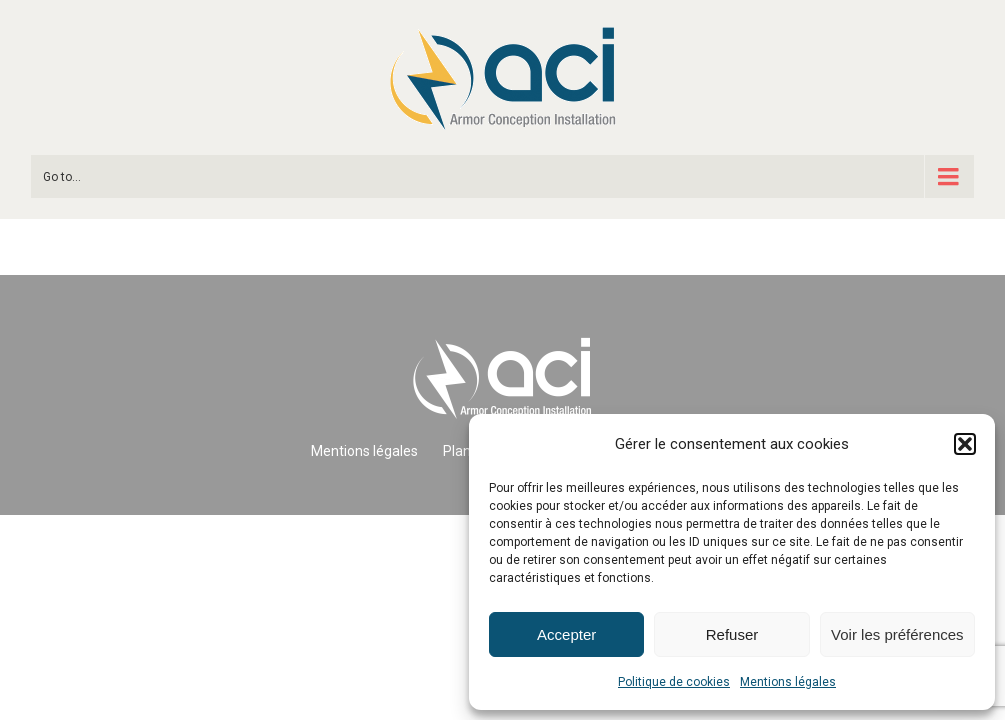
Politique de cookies (674, 682)
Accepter (566, 634)
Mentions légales (788, 682)
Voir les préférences (897, 634)
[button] (965, 444)
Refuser (732, 634)
